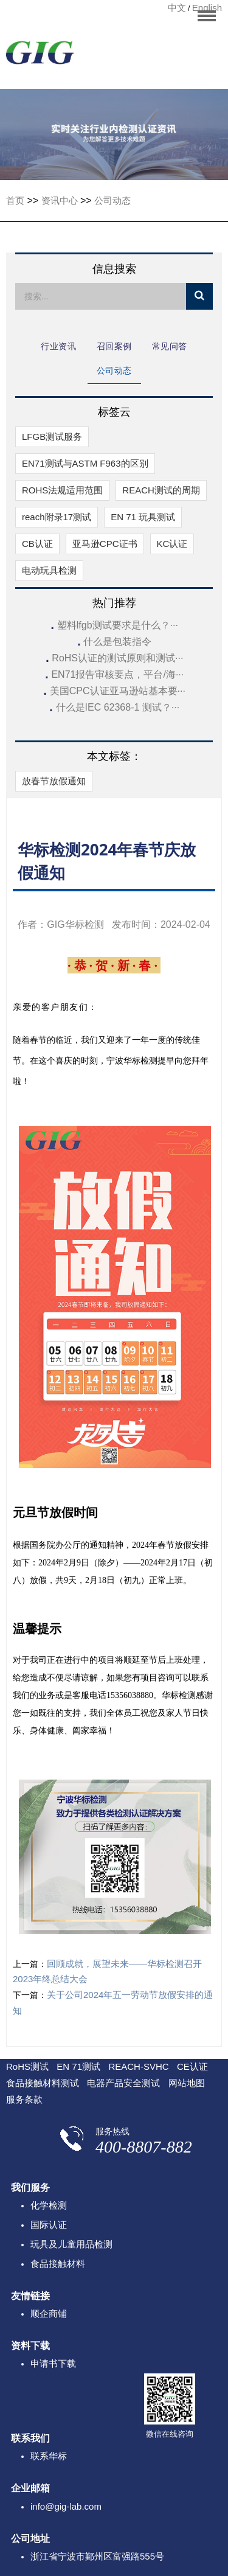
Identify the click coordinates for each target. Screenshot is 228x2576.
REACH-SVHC (138, 2066)
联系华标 (48, 2456)
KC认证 (172, 543)
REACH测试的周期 (161, 490)
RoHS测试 (27, 2066)
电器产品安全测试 (123, 2083)
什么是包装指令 (117, 641)
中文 (177, 7)
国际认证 (48, 2224)
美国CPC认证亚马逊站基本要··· (117, 691)
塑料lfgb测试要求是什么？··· (117, 625)
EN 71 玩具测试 (143, 517)
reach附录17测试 (56, 517)
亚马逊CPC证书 (104, 543)
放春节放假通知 (54, 781)
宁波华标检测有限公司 (40, 56)
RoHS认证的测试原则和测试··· (117, 658)
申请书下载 (53, 2363)
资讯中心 (59, 200)
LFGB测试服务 (52, 436)
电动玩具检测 (49, 570)
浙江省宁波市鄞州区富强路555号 (97, 2556)
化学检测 (48, 2205)
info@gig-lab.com (66, 2506)
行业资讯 (58, 346)
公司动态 (112, 200)
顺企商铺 (48, 2313)
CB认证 (37, 543)
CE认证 (192, 2066)
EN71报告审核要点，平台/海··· (117, 674)
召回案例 (114, 346)
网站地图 (186, 2083)
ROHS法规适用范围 (62, 490)
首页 (15, 200)
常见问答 (169, 346)
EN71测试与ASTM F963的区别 (85, 463)
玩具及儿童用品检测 (71, 2244)
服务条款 (24, 2099)
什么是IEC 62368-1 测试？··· (118, 707)
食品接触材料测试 (42, 2083)
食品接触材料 (57, 2263)
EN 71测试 (78, 2066)
